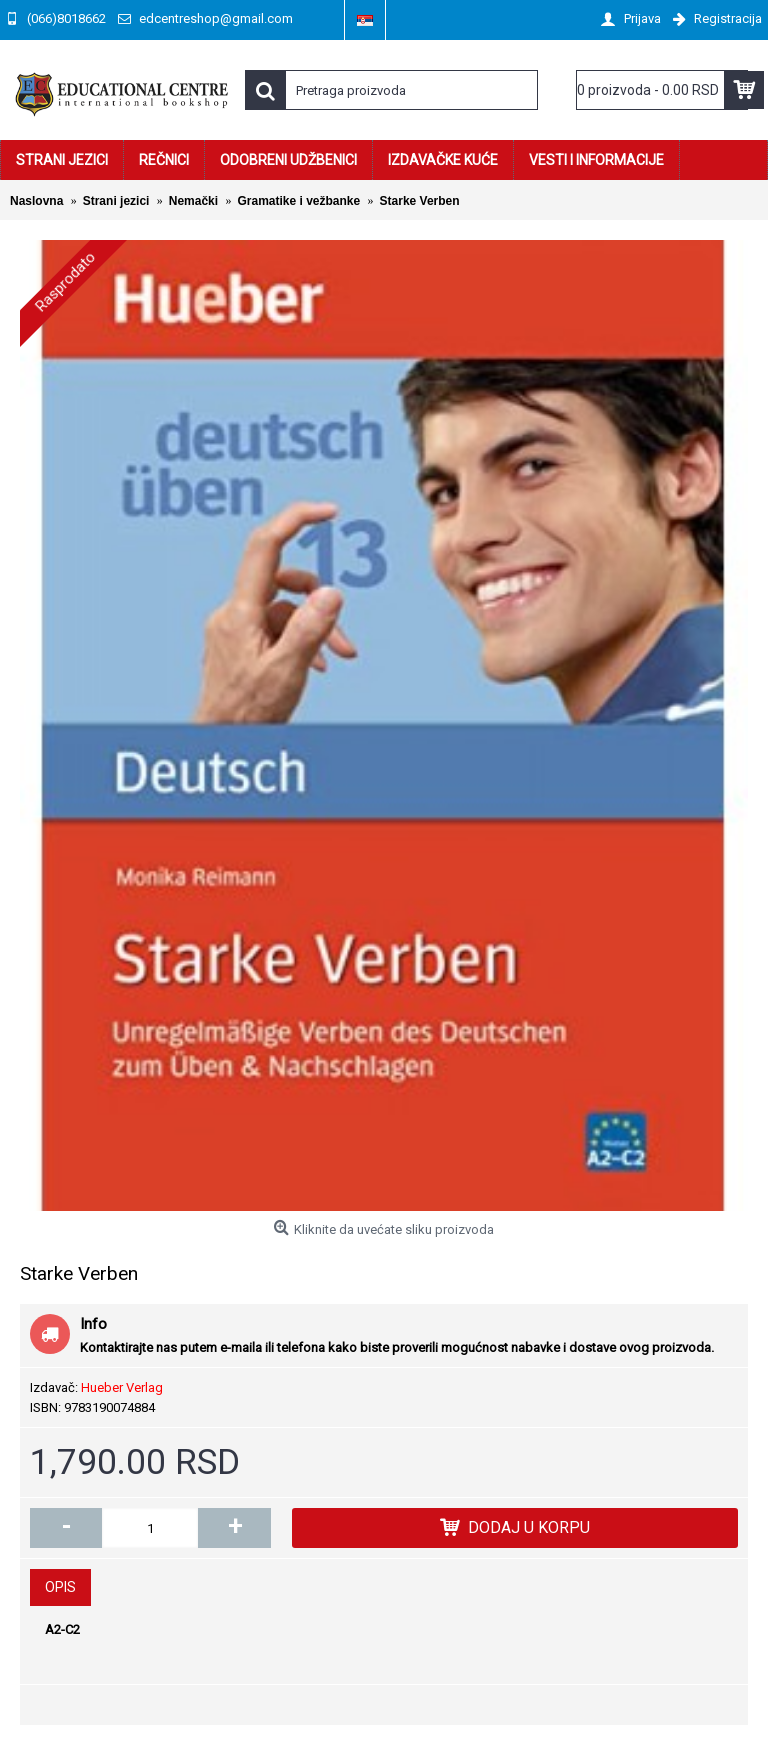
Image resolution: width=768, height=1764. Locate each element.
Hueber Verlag (122, 1387)
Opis (60, 1587)
